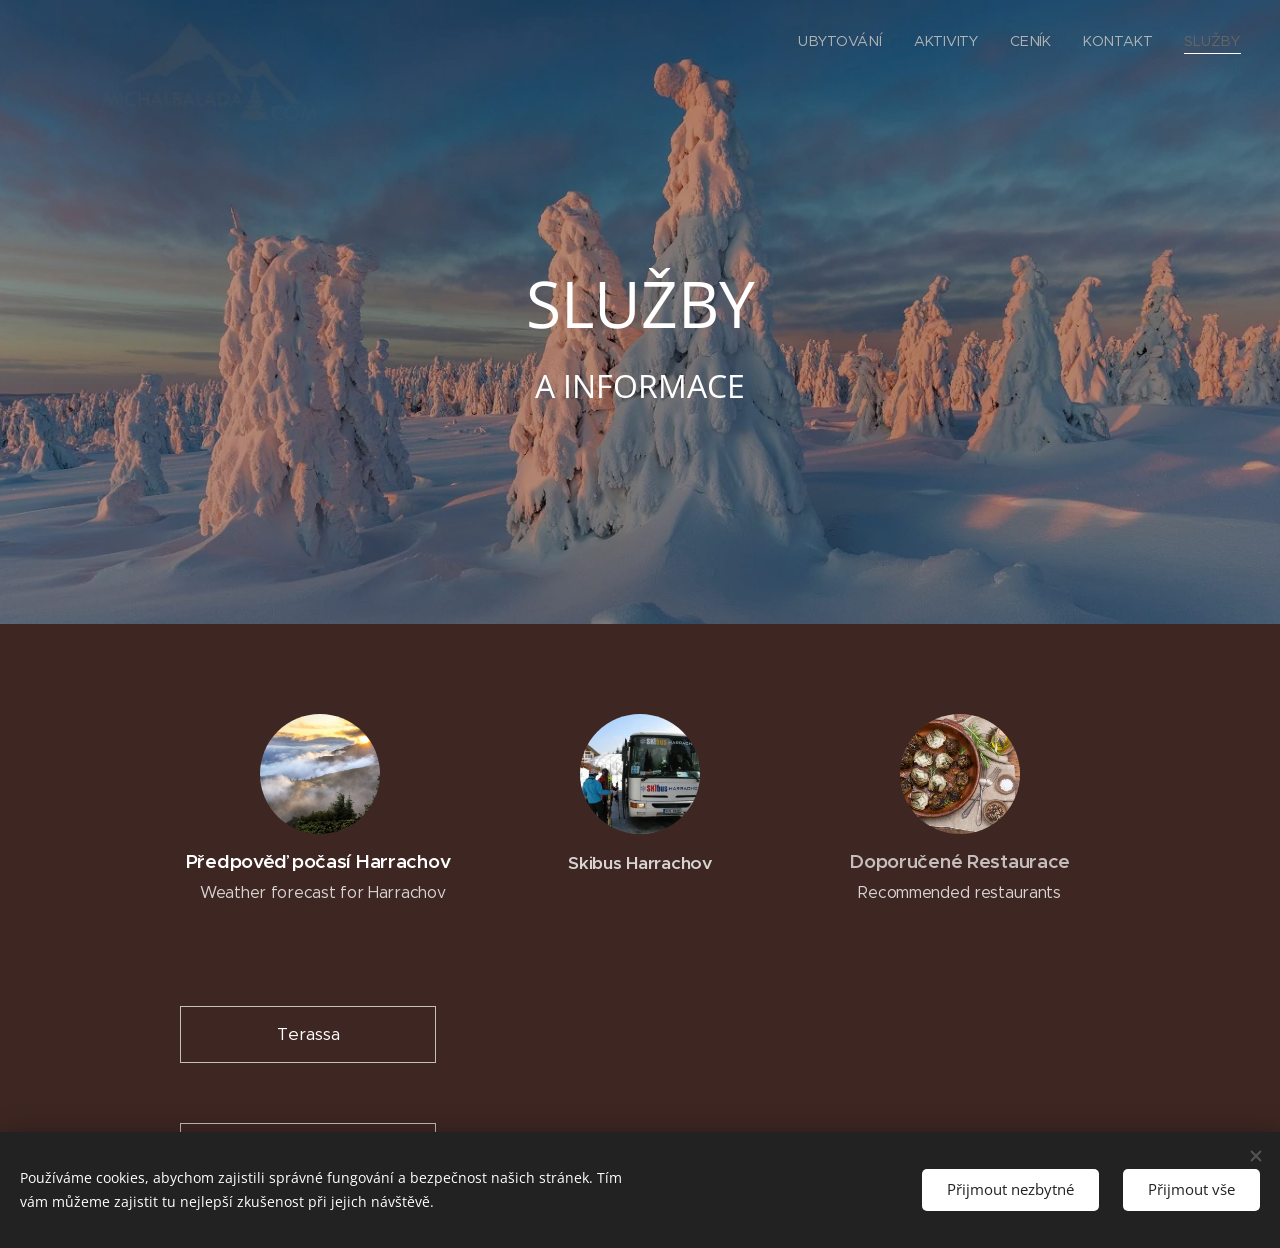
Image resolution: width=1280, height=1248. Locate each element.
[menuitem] (845, 41)
